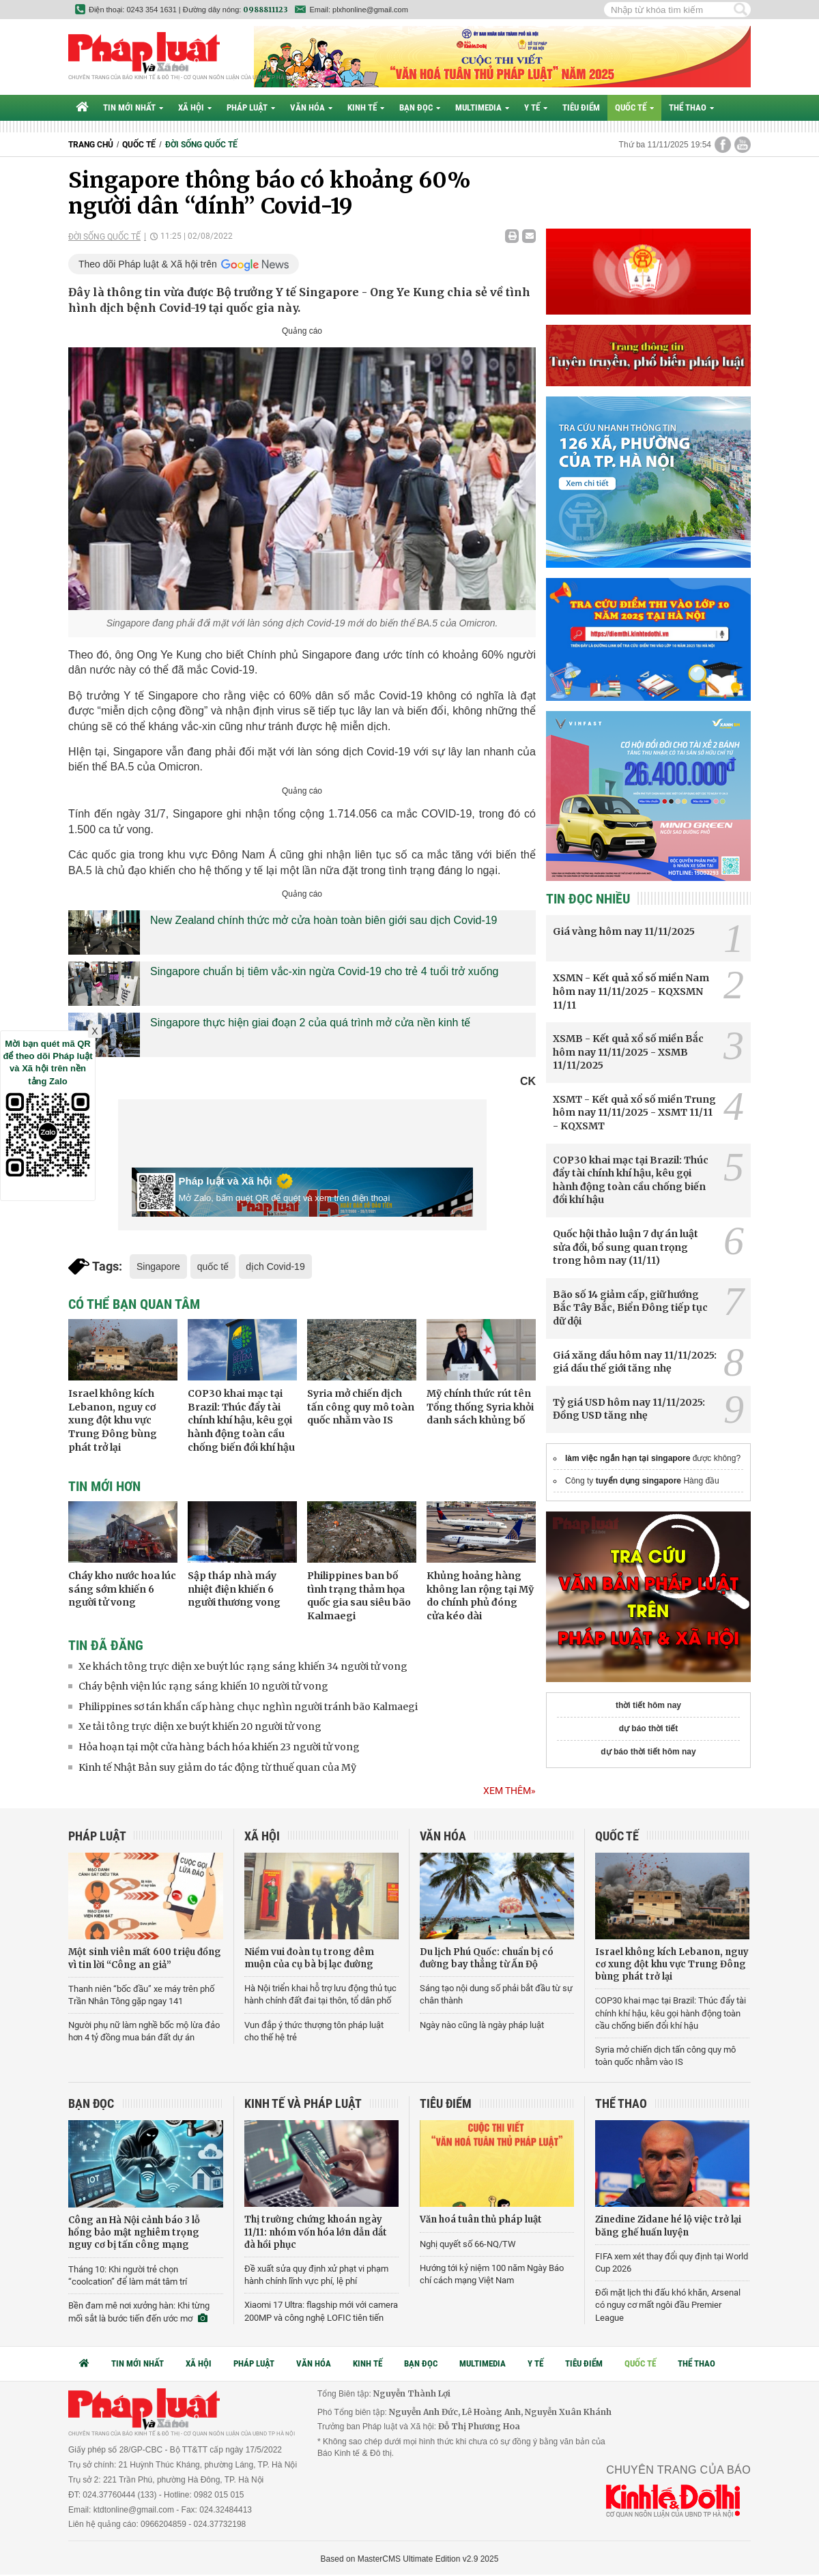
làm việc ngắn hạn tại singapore (627, 1458)
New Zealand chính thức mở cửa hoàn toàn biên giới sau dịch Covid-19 (324, 920)
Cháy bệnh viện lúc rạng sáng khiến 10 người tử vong (203, 1686)
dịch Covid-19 (275, 1266)
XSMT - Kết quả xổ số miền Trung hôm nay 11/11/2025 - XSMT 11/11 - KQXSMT (634, 1112)
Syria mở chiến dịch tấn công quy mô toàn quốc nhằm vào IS (360, 1406)
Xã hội (195, 107)
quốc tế (213, 1266)
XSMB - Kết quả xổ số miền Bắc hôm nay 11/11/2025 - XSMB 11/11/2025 (628, 1051)
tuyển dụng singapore (638, 1481)
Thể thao (691, 107)
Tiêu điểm (581, 107)
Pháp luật (251, 107)
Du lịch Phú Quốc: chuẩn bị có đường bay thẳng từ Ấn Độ (487, 1958)
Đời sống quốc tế (201, 144)
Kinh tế (365, 107)
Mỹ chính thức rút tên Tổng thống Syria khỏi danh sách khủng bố (480, 1406)
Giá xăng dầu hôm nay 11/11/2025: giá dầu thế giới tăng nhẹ (635, 1362)
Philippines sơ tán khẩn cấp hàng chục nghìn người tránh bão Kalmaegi (248, 1707)
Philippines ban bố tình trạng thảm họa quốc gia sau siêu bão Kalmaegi (359, 1595)
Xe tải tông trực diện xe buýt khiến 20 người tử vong (199, 1726)
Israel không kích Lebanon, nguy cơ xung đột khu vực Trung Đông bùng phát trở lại (112, 1420)
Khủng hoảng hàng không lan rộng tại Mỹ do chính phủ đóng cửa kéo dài (480, 1595)
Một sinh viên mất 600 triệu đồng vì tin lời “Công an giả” (144, 1958)
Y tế (535, 107)
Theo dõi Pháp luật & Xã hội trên (147, 264)
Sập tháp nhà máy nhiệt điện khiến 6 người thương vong (234, 1588)
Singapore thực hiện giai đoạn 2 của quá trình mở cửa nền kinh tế (310, 1022)
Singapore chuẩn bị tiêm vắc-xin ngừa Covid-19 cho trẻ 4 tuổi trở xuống (324, 971)
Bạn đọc (419, 107)
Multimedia (482, 107)
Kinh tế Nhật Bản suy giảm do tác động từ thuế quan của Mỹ (217, 1767)
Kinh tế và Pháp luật (303, 2103)
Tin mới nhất (133, 107)
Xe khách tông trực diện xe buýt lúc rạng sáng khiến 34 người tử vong (242, 1666)
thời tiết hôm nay (648, 1705)
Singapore (158, 1266)
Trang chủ (90, 144)
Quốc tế (634, 107)
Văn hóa (311, 107)
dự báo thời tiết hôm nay (648, 1751)
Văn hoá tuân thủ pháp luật (481, 2219)
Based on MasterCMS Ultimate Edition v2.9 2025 (410, 2559)
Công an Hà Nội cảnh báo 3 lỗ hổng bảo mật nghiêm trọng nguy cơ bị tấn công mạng (134, 2232)
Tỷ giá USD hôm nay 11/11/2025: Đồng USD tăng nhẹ (629, 1409)
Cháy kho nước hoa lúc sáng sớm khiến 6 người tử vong (122, 1588)
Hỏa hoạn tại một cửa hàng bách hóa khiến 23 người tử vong (219, 1747)
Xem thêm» (509, 1790)
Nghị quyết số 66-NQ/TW (468, 2244)
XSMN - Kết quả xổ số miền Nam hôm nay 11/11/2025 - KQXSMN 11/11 (631, 991)
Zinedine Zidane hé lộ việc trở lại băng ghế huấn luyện (668, 2226)
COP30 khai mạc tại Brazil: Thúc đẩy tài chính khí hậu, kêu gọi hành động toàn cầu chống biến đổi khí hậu (241, 1420)
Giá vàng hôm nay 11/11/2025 (624, 931)
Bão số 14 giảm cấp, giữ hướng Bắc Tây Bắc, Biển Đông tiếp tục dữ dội (630, 1307)
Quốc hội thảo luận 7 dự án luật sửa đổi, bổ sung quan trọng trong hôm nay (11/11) (625, 1247)
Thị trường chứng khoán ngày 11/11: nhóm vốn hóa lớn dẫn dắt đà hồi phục (315, 2232)
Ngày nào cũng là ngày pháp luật (482, 2025)
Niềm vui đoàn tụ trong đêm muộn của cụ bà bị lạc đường (309, 1958)
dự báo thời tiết (648, 1728)
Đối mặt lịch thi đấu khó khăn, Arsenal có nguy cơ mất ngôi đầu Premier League (668, 2304)
